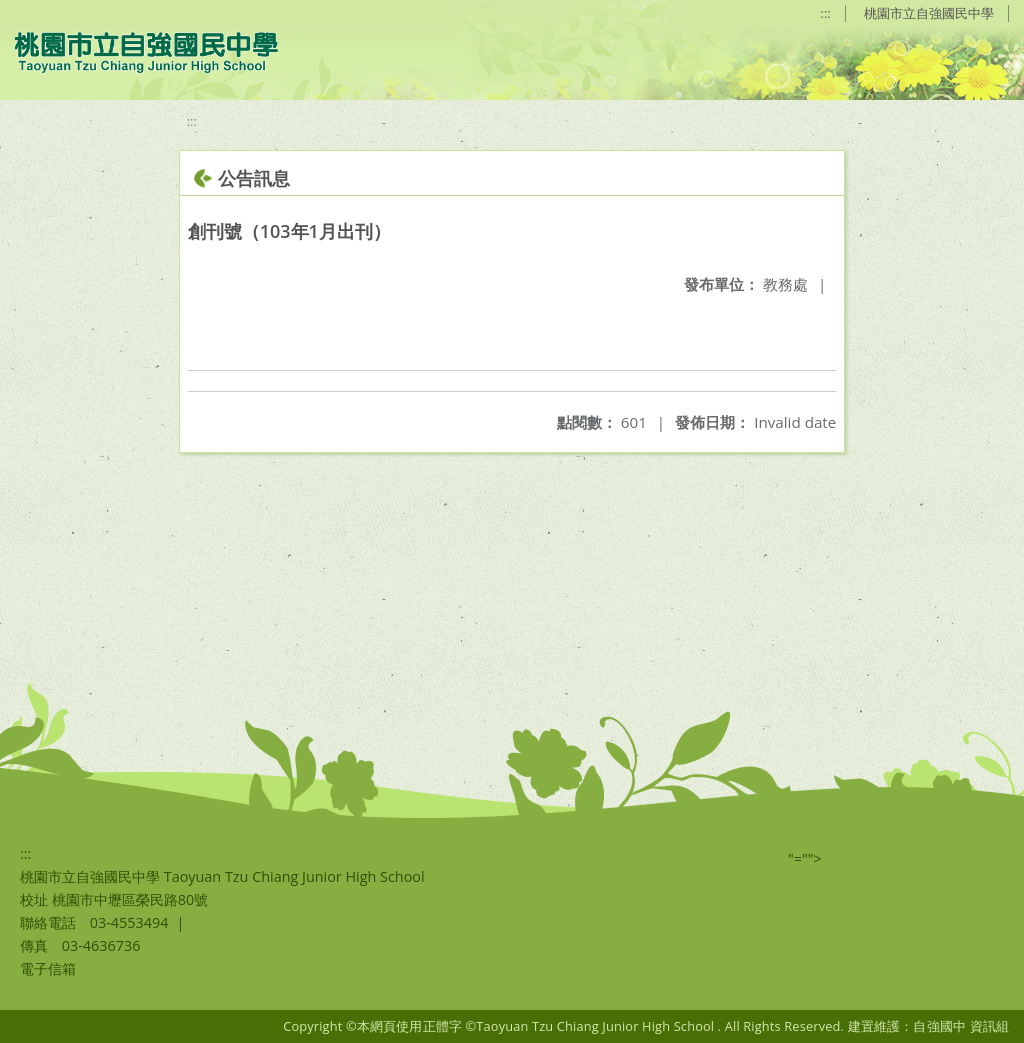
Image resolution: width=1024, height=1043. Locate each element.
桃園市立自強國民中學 (929, 13)
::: (826, 13)
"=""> (805, 858)
